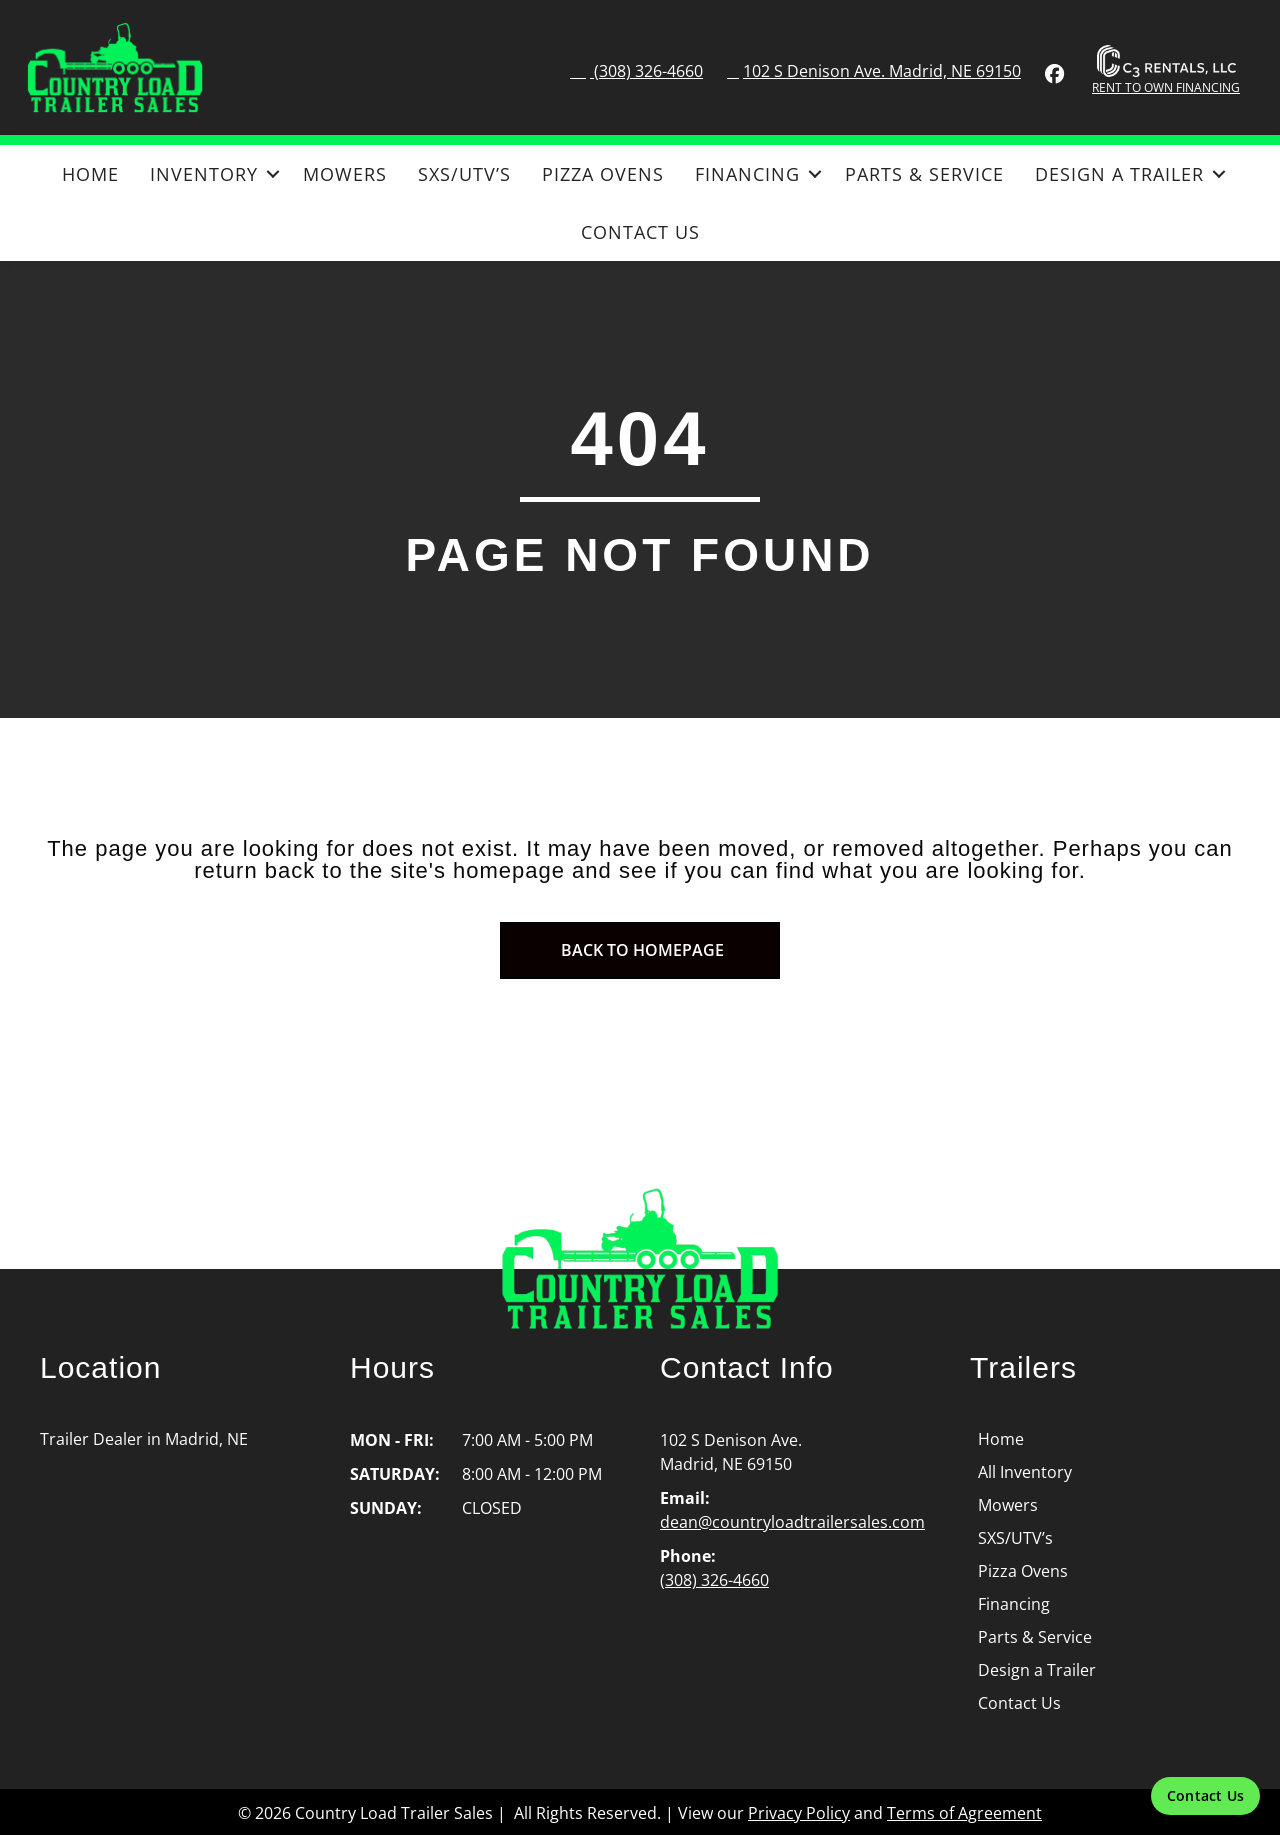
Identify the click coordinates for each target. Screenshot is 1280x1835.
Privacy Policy (799, 1813)
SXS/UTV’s (464, 174)
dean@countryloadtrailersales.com (792, 1522)
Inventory (204, 174)
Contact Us (640, 232)
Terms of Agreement (964, 1813)
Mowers (345, 174)
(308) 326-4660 (646, 71)
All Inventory (1025, 1472)
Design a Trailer (1119, 174)
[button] (272, 174)
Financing (747, 174)
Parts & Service (924, 174)
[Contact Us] (1205, 1796)
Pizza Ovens (603, 174)
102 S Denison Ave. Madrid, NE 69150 (882, 71)
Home (90, 174)
